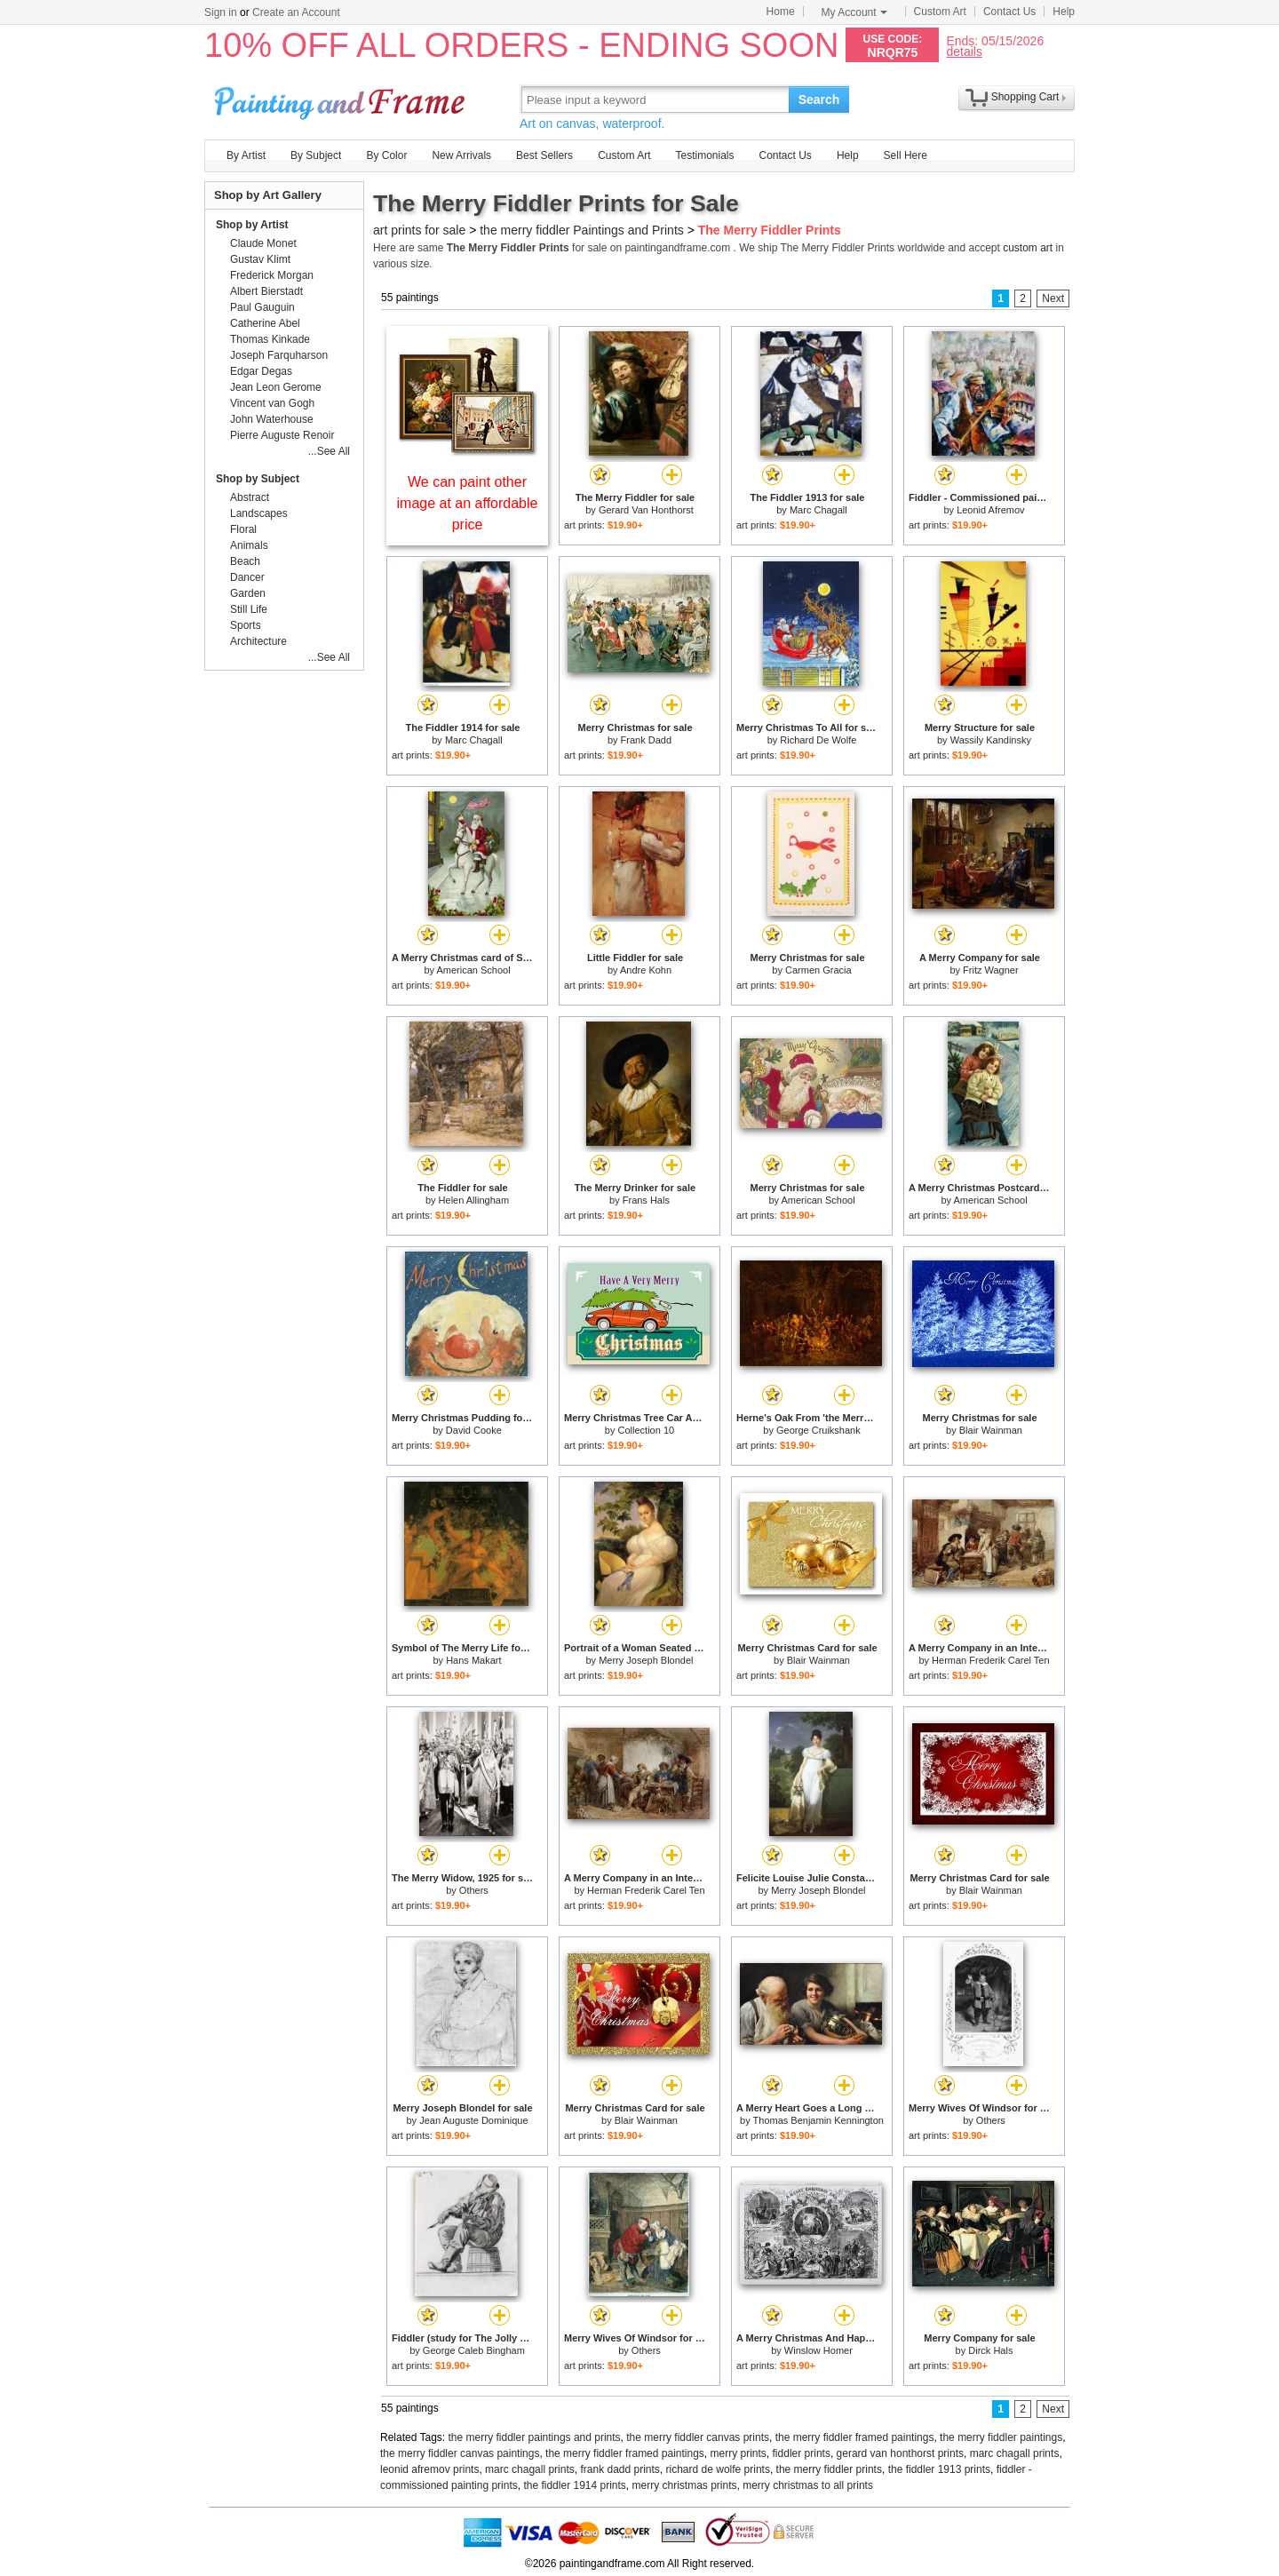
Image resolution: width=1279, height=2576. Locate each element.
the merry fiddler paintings (1001, 2437)
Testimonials (704, 155)
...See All (329, 451)
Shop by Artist (252, 225)
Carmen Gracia (818, 970)
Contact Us (1009, 11)
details (963, 51)
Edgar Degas (261, 371)
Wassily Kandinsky (990, 740)
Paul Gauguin (262, 307)
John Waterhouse (272, 419)
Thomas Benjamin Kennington (818, 2120)
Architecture (258, 641)
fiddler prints (801, 2453)
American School (473, 970)
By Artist (246, 155)
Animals (249, 545)
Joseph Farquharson (279, 355)
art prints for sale (419, 230)
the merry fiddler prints (829, 2469)
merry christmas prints (684, 2485)
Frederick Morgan (272, 275)
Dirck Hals (990, 2350)
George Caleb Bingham (474, 2350)
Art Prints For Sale (342, 99)
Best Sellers (544, 155)
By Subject (315, 155)
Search (819, 99)
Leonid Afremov (990, 510)
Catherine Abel (265, 323)
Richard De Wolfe (818, 740)
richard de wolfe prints (718, 2469)
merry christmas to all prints (808, 2485)
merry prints (739, 2453)
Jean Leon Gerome (276, 387)
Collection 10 (646, 1430)
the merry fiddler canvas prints (697, 2437)
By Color (386, 155)
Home (781, 11)
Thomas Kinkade (270, 339)
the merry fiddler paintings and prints (535, 2437)
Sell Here (905, 155)
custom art (1028, 248)
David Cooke (474, 1430)
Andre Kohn (645, 970)
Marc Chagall (818, 510)
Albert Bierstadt (266, 291)
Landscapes (259, 513)
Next (1053, 298)
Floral (243, 529)
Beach (245, 561)
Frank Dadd (646, 740)
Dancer (247, 577)
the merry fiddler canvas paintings (459, 2453)
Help (1064, 11)
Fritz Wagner (991, 970)
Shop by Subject (257, 479)
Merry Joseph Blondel (646, 1660)
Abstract (249, 497)
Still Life (248, 609)
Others (474, 1890)
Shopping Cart (1025, 97)
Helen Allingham (474, 1200)
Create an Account (296, 12)
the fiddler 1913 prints (939, 2469)
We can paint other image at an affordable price (467, 503)
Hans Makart (473, 1660)
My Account (854, 12)
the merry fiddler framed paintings (854, 2437)
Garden (248, 593)
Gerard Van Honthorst (646, 510)
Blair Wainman (990, 1430)
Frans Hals (646, 1200)
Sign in (220, 12)
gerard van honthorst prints (900, 2453)
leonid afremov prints (429, 2469)
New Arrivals (461, 155)
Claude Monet (263, 243)
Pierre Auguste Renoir (282, 435)
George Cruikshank (818, 1430)
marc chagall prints (1015, 2453)
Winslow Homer (818, 2350)
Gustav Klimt (260, 259)
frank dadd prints (619, 2469)
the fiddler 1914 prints (574, 2485)
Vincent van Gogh (272, 403)
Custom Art (940, 11)
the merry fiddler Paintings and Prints (582, 230)
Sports (245, 625)
